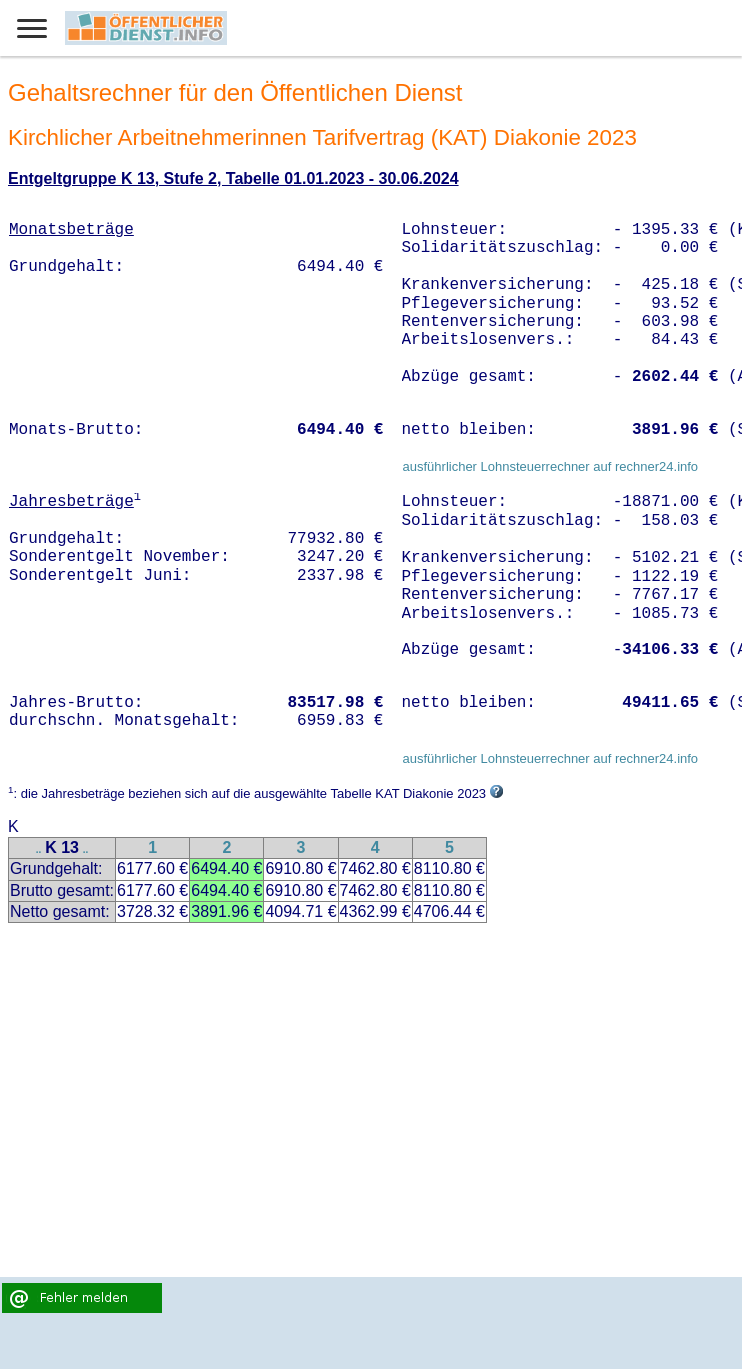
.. (39, 849)
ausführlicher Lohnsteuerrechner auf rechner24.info (550, 466)
